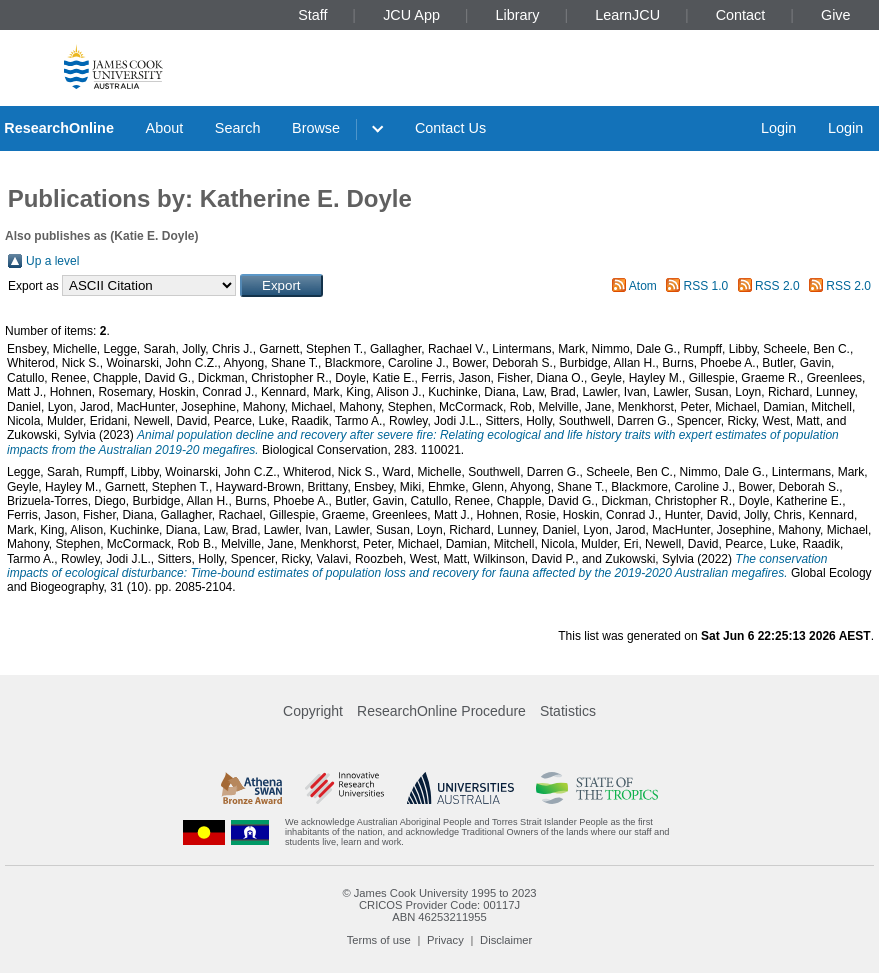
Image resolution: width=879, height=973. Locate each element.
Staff (312, 15)
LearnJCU (627, 15)
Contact (741, 15)
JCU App (411, 15)
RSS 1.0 (706, 286)
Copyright (313, 711)
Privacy (445, 940)
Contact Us (450, 128)
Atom (643, 286)
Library (518, 15)
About (165, 128)
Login (778, 128)
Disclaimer (506, 940)
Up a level (52, 261)
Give (836, 15)
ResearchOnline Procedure (441, 711)
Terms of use (379, 940)
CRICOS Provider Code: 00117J (439, 905)
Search (238, 128)
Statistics (568, 711)
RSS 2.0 (777, 286)
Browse (316, 128)
